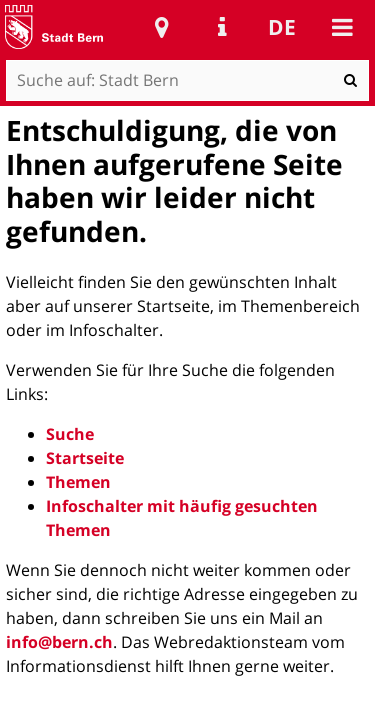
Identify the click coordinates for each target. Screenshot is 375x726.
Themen (78, 482)
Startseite (85, 458)
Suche (70, 434)
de (282, 27)
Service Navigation (222, 27)
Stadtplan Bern (162, 27)
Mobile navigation (342, 27)
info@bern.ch (59, 642)
